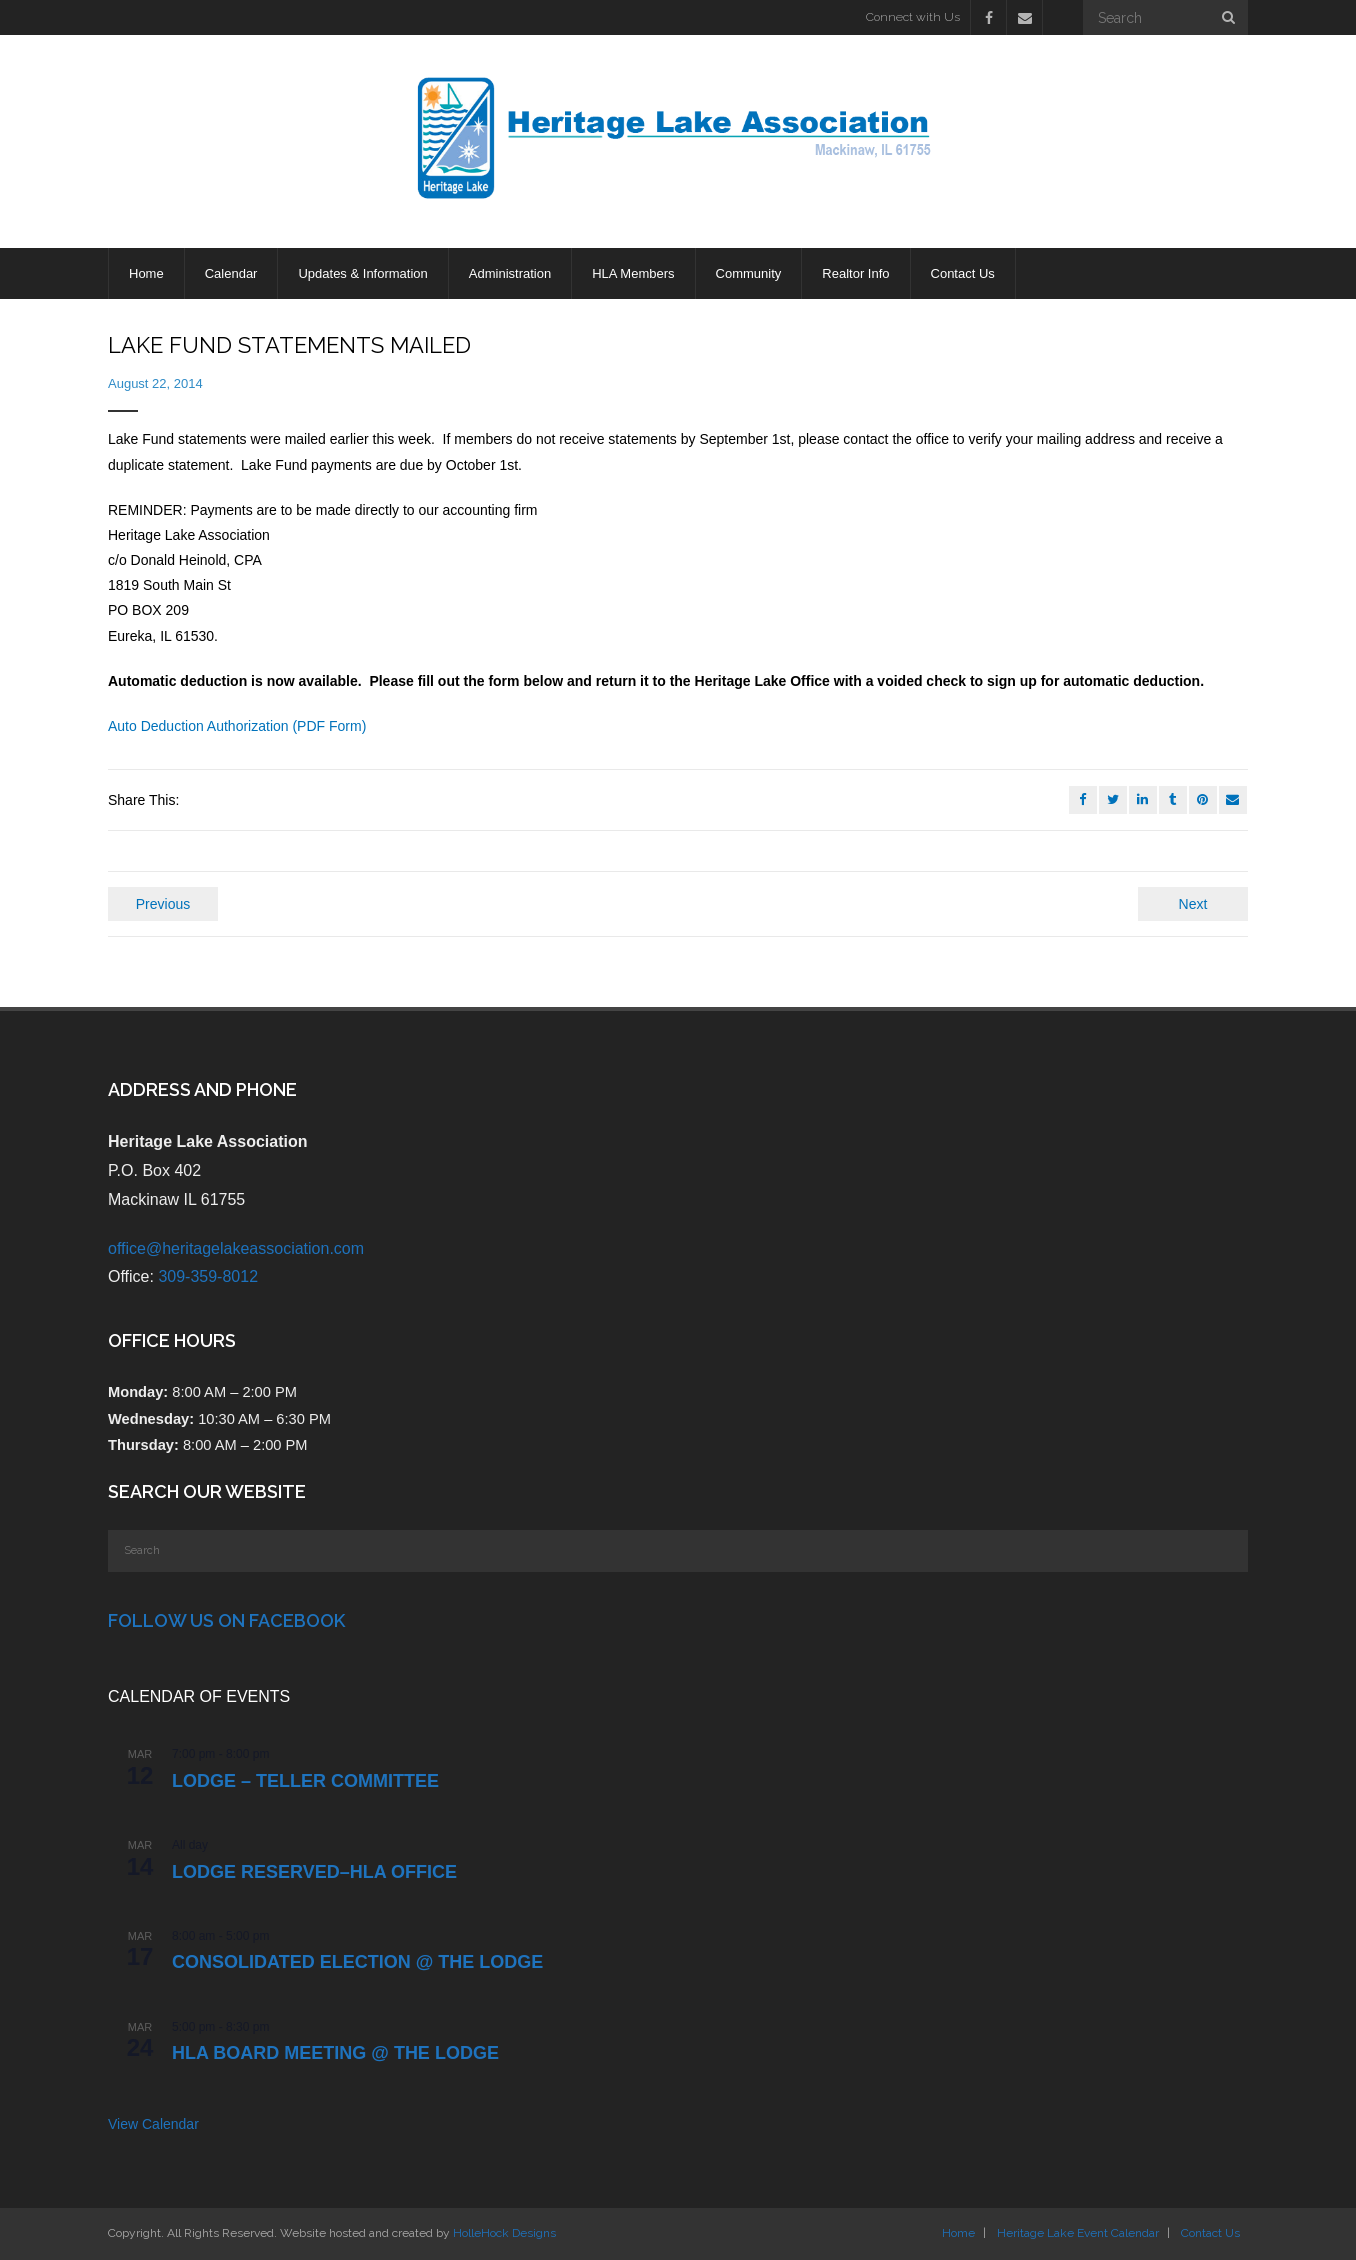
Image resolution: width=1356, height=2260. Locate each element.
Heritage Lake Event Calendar (1078, 2233)
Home (958, 2233)
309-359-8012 (208, 1276)
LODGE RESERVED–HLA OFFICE (314, 1872)
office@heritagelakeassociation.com (236, 1248)
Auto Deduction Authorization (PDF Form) (237, 726)
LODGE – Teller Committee (305, 1781)
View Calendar (153, 2124)
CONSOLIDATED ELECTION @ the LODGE (357, 1962)
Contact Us (1210, 2233)
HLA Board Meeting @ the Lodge (335, 2053)
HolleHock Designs (504, 2233)
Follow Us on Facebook (226, 1620)
